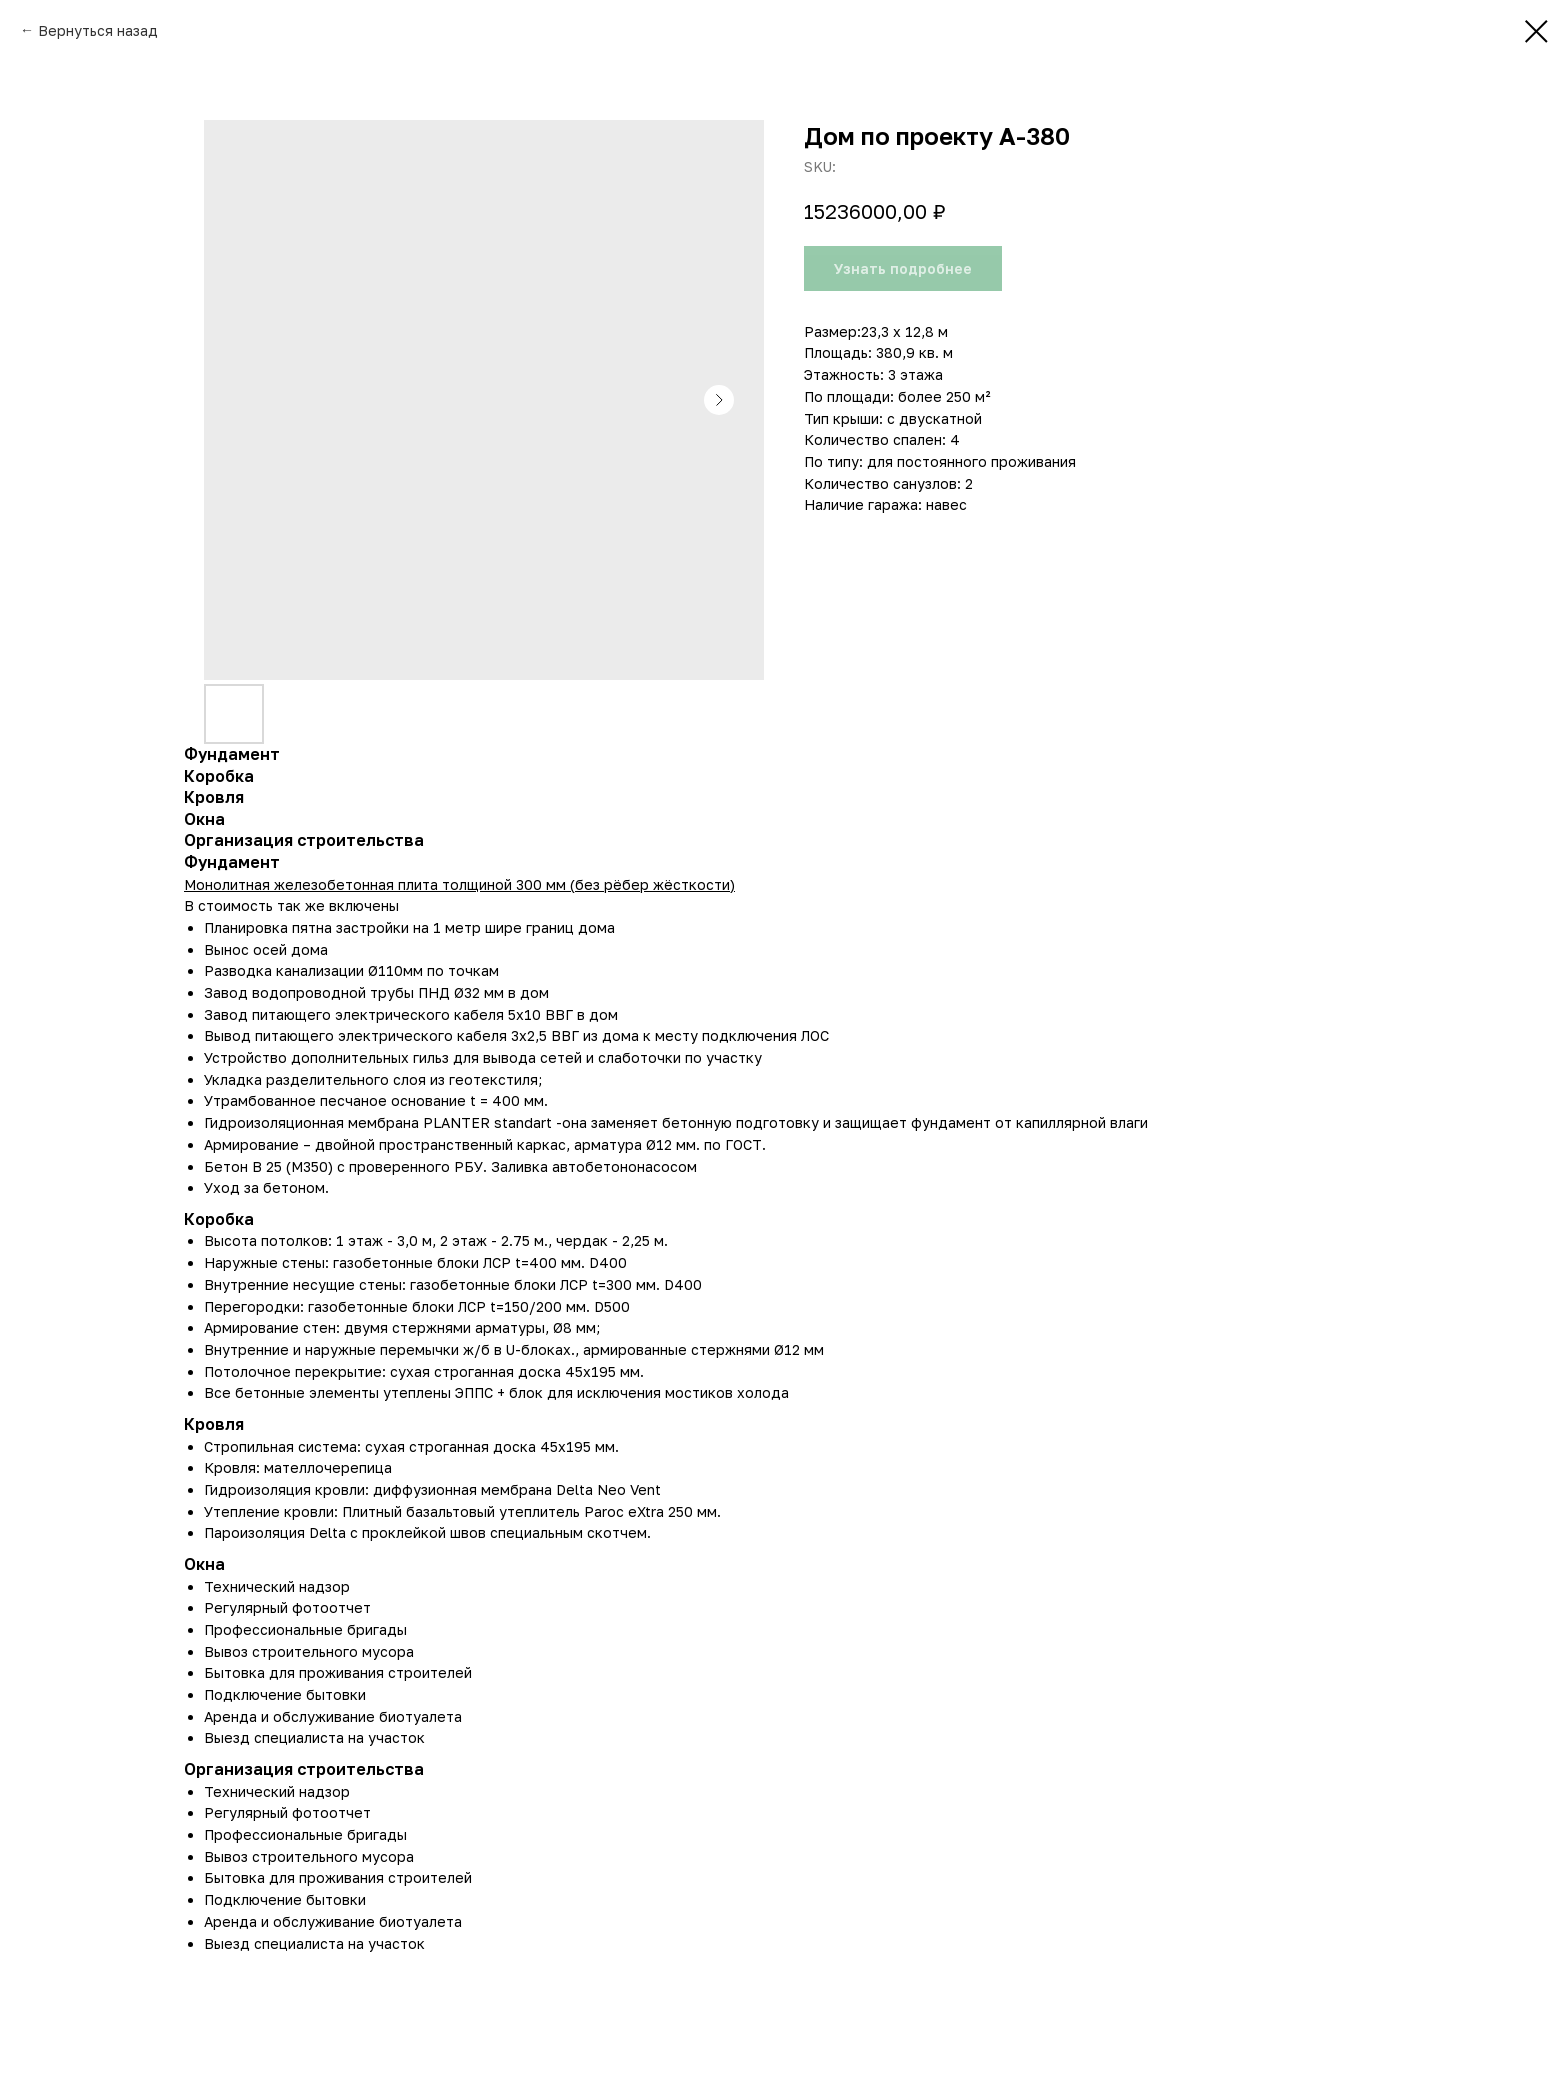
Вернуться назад (98, 30)
